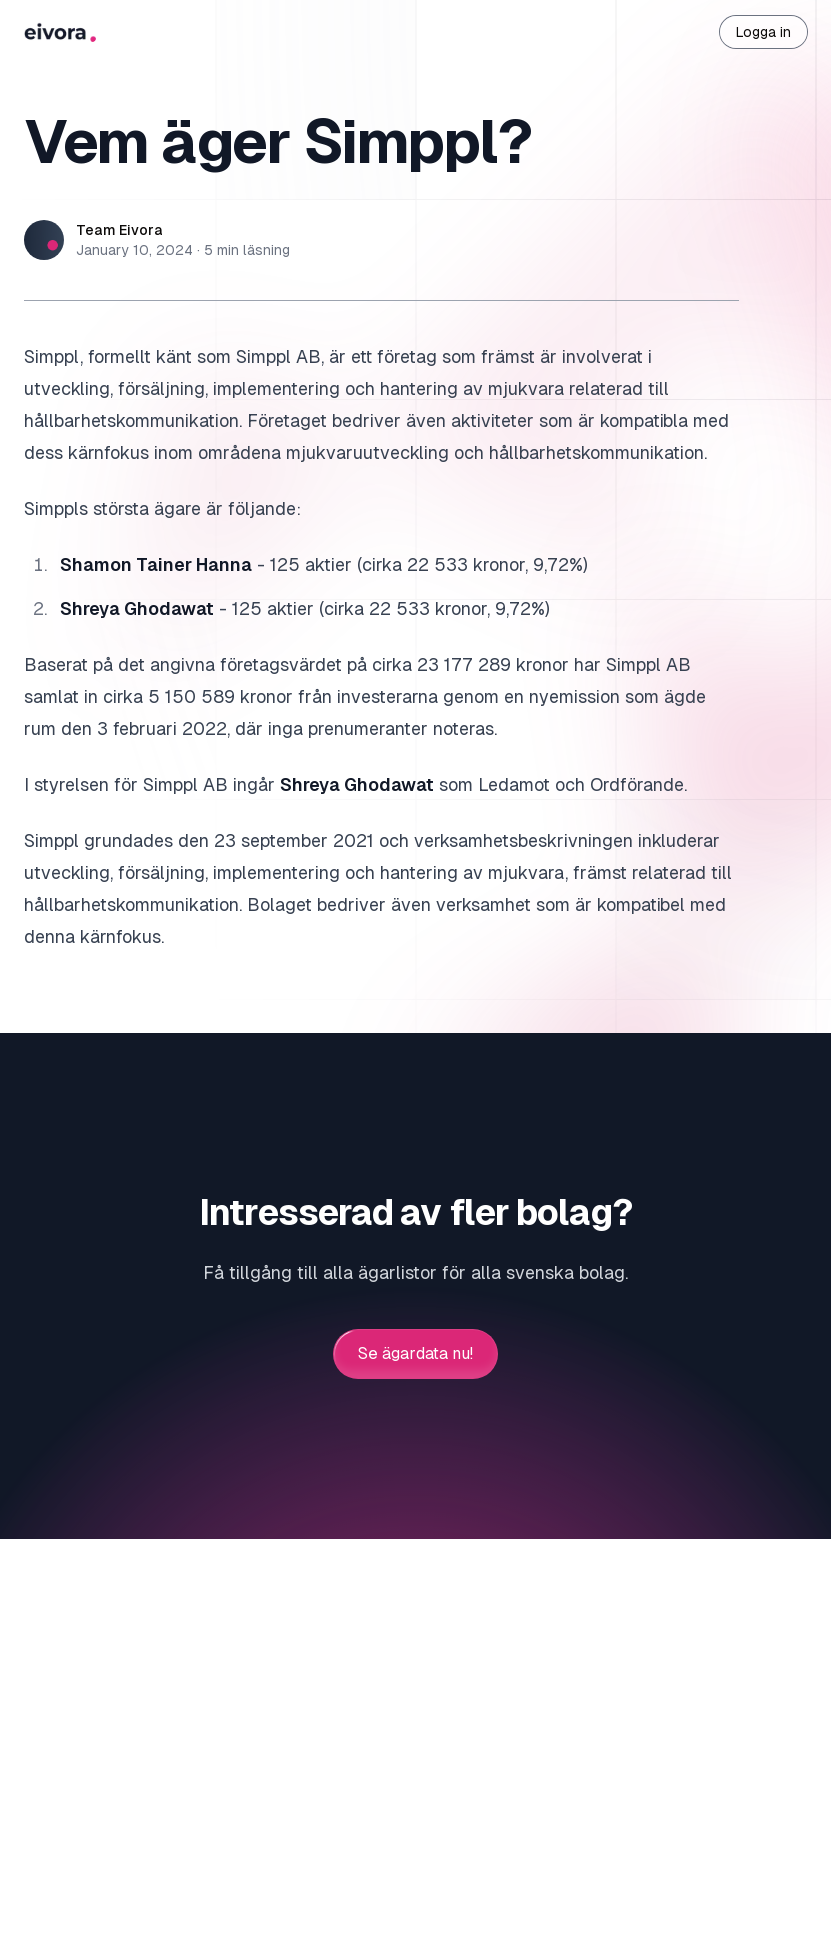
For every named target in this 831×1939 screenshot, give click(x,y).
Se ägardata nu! (415, 1354)
